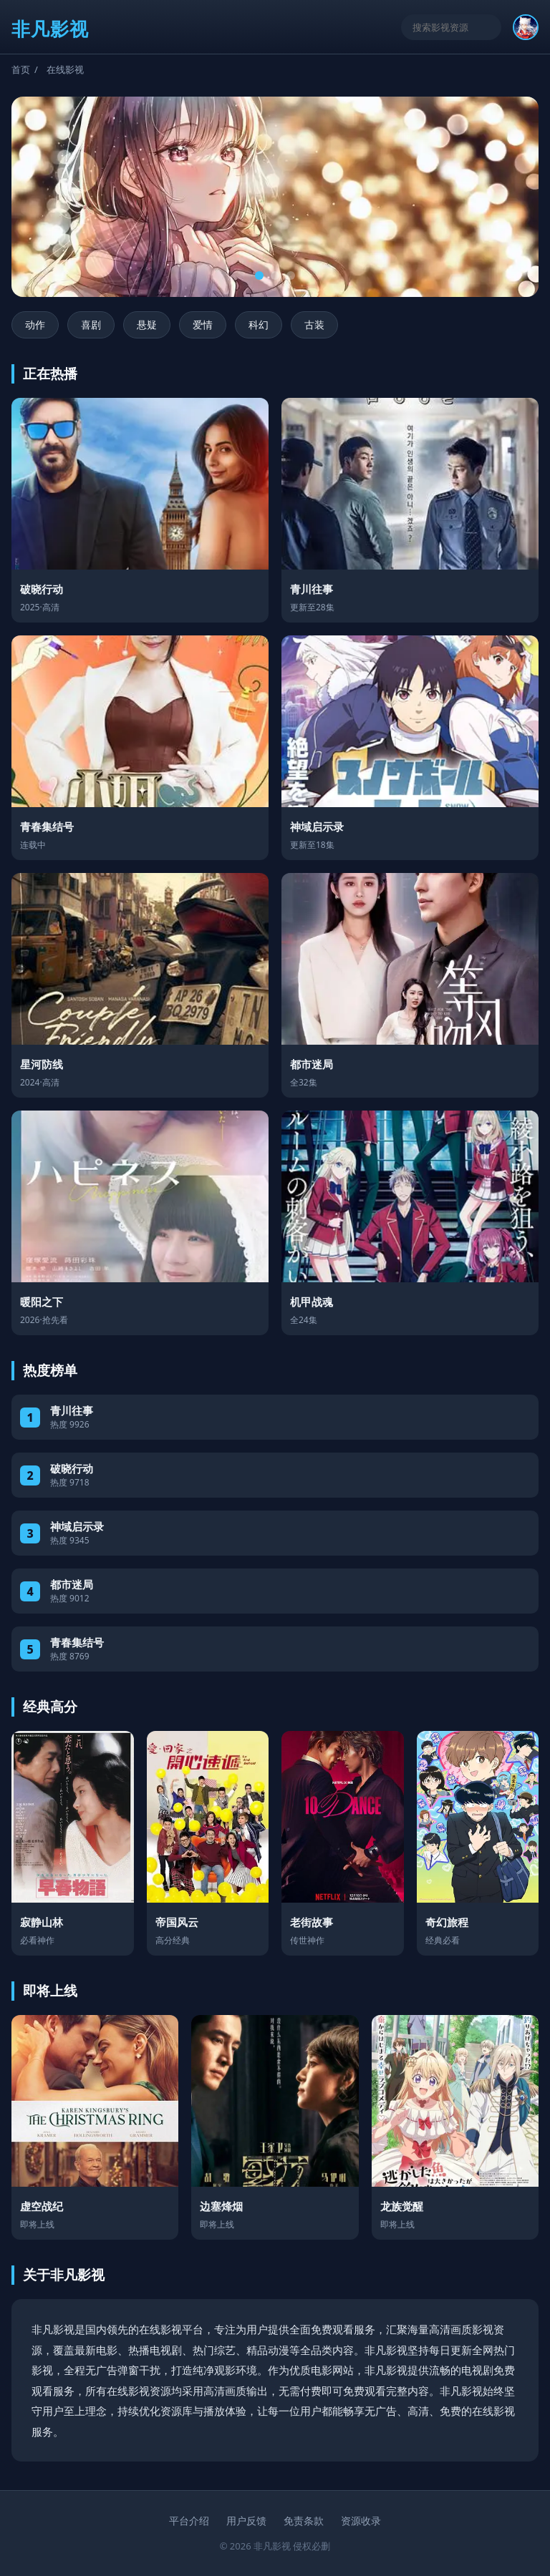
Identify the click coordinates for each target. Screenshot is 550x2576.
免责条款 (304, 2520)
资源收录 (361, 2520)
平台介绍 (189, 2520)
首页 (20, 69)
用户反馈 (246, 2520)
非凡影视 (50, 29)
